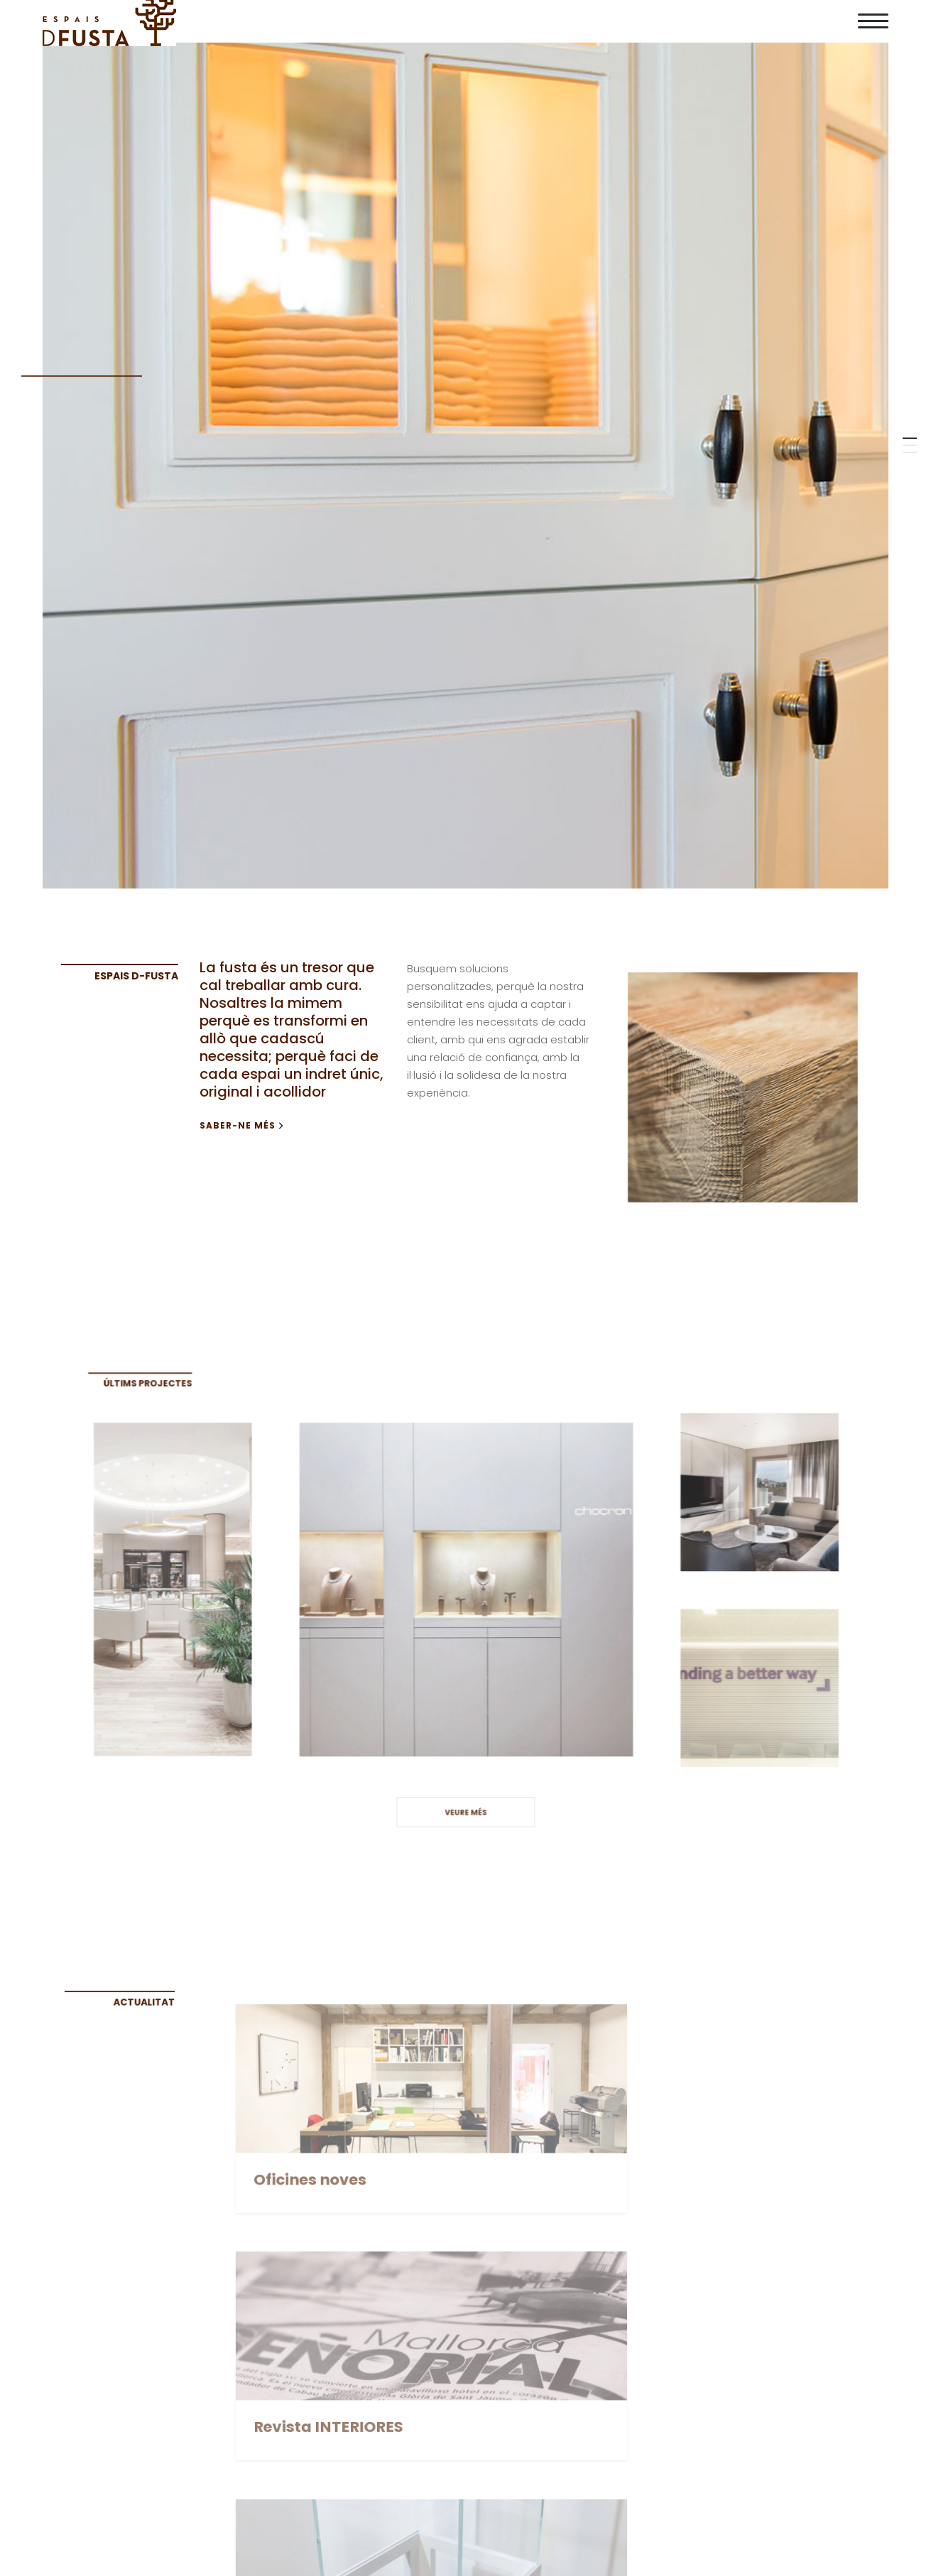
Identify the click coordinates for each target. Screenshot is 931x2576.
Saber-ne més (241, 1126)
